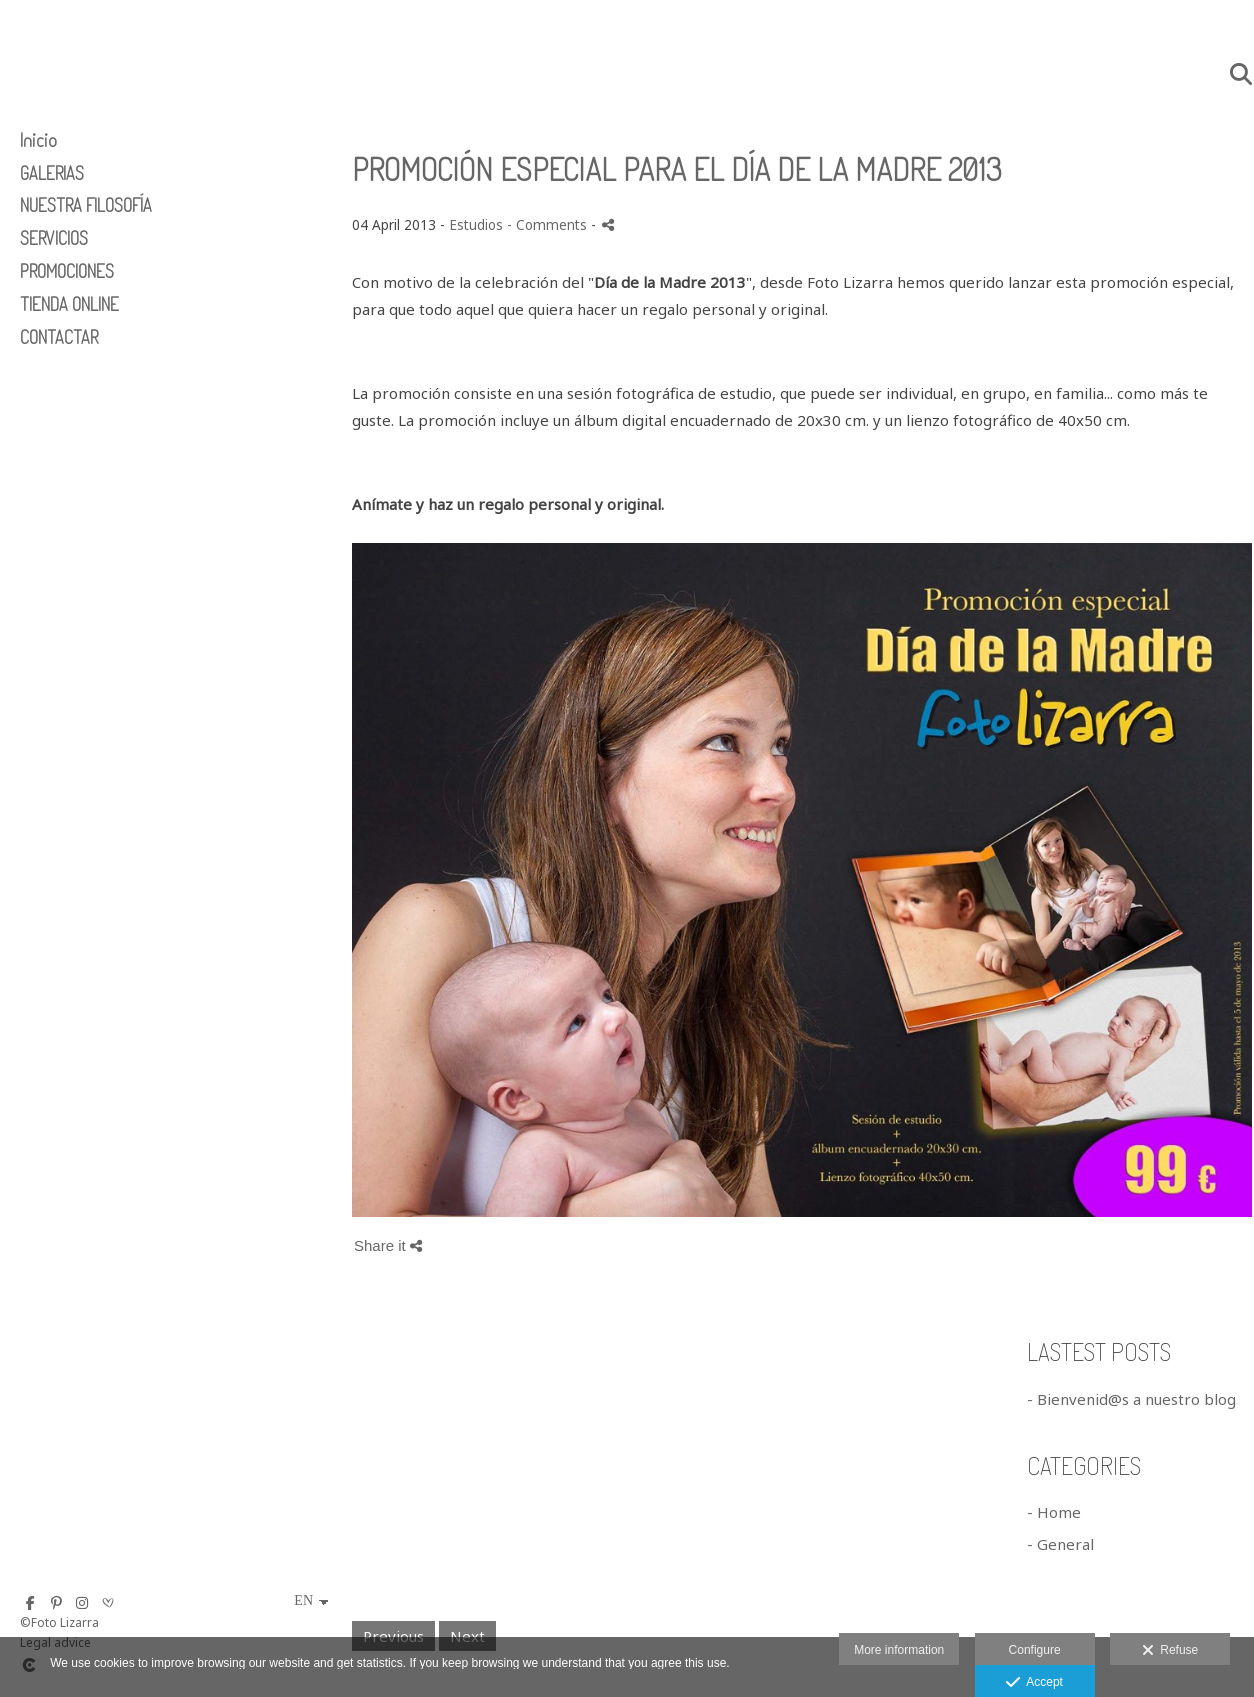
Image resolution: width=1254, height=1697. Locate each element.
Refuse (1170, 1651)
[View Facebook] (30, 1603)
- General (1060, 1544)
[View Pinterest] (56, 1603)
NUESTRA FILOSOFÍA (86, 205)
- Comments (549, 225)
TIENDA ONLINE (69, 304)
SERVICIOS (54, 238)
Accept (1034, 1683)
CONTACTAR (59, 337)
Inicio (38, 140)
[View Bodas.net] (108, 1603)
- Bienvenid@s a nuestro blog (1131, 1399)
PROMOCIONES (67, 271)
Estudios (476, 225)
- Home (1054, 1512)
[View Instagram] (82, 1603)
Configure (1035, 1650)
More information (899, 1650)
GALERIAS (52, 173)
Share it (388, 1245)
